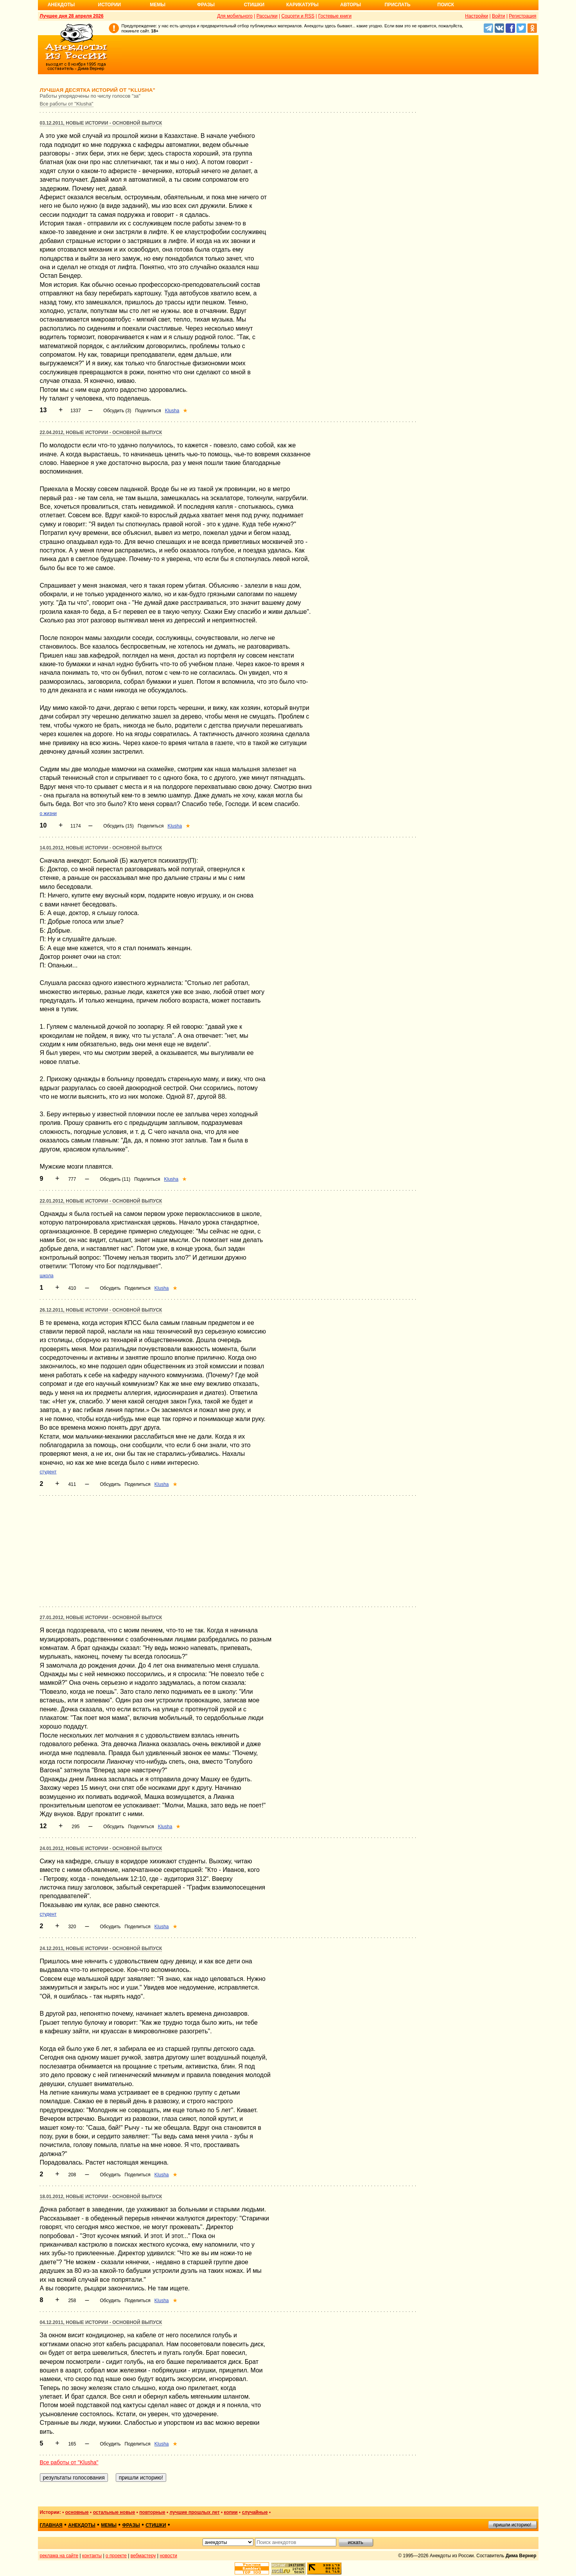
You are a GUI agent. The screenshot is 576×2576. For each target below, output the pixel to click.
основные (77, 2512)
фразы (131, 2525)
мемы (109, 2525)
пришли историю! (512, 2525)
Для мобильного (235, 16)
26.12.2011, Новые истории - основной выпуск (101, 1310)
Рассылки (267, 16)
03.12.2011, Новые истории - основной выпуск (101, 123)
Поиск (446, 4)
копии (231, 2512)
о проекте (116, 2555)
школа (47, 1275)
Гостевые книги (335, 16)
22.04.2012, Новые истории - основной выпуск (101, 432)
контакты (92, 2555)
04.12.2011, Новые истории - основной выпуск (101, 2322)
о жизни (48, 813)
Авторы (350, 4)
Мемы (157, 4)
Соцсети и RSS (297, 16)
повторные (152, 2512)
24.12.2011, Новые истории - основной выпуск (101, 1948)
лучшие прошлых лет (195, 2512)
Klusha (172, 410)
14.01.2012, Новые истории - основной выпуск (101, 848)
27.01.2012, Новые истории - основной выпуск (101, 1617)
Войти (498, 16)
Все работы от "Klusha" (66, 104)
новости (168, 2555)
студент (48, 1472)
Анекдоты (61, 4)
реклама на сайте (59, 2555)
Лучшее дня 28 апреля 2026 (72, 16)
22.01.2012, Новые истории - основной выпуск (101, 1201)
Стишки (254, 4)
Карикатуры (302, 4)
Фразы (206, 4)
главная (51, 2525)
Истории (109, 4)
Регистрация (522, 16)
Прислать (398, 4)
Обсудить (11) (115, 1179)
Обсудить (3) (117, 410)
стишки (155, 2525)
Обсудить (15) (118, 826)
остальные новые (114, 2512)
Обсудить (110, 1288)
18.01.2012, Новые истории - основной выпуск (101, 2196)
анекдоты (81, 2525)
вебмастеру (143, 2555)
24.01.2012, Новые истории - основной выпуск (101, 1848)
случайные (255, 2512)
